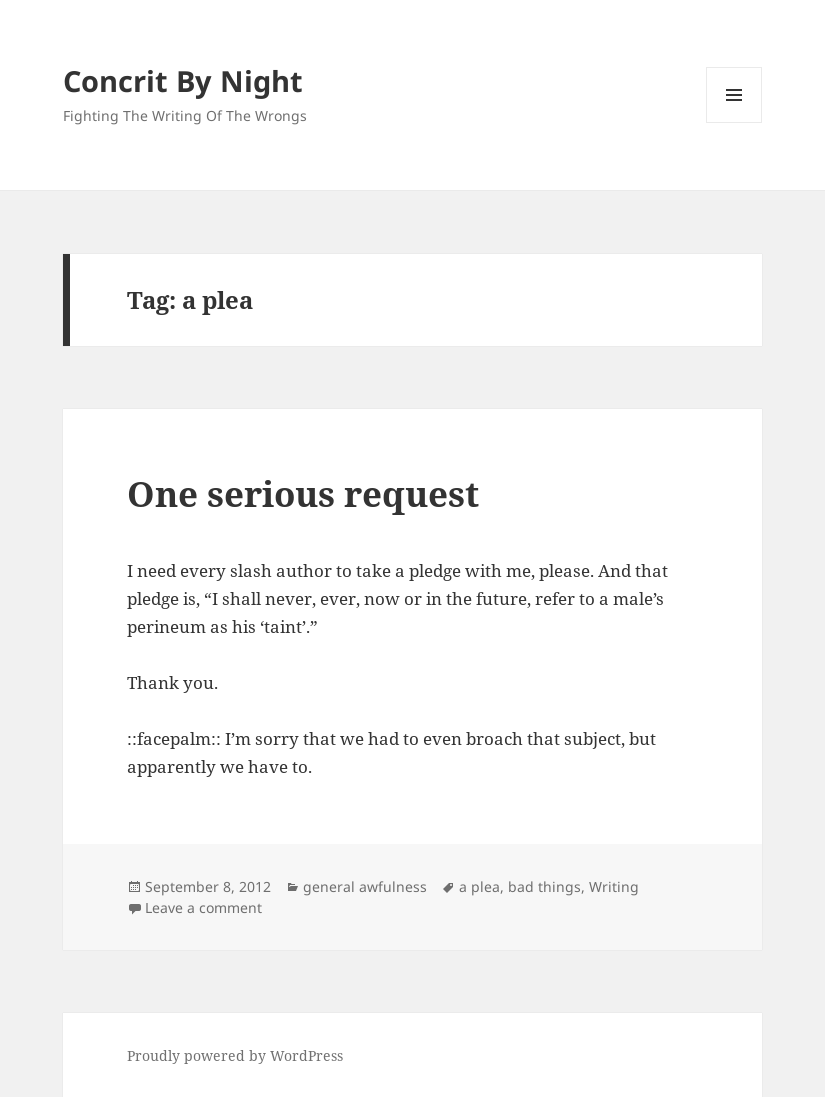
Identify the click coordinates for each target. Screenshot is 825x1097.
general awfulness (365, 886)
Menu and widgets (734, 122)
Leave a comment (203, 907)
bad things (544, 886)
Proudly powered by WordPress (235, 1055)
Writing (614, 886)
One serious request (303, 493)
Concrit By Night (183, 80)
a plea (479, 886)
